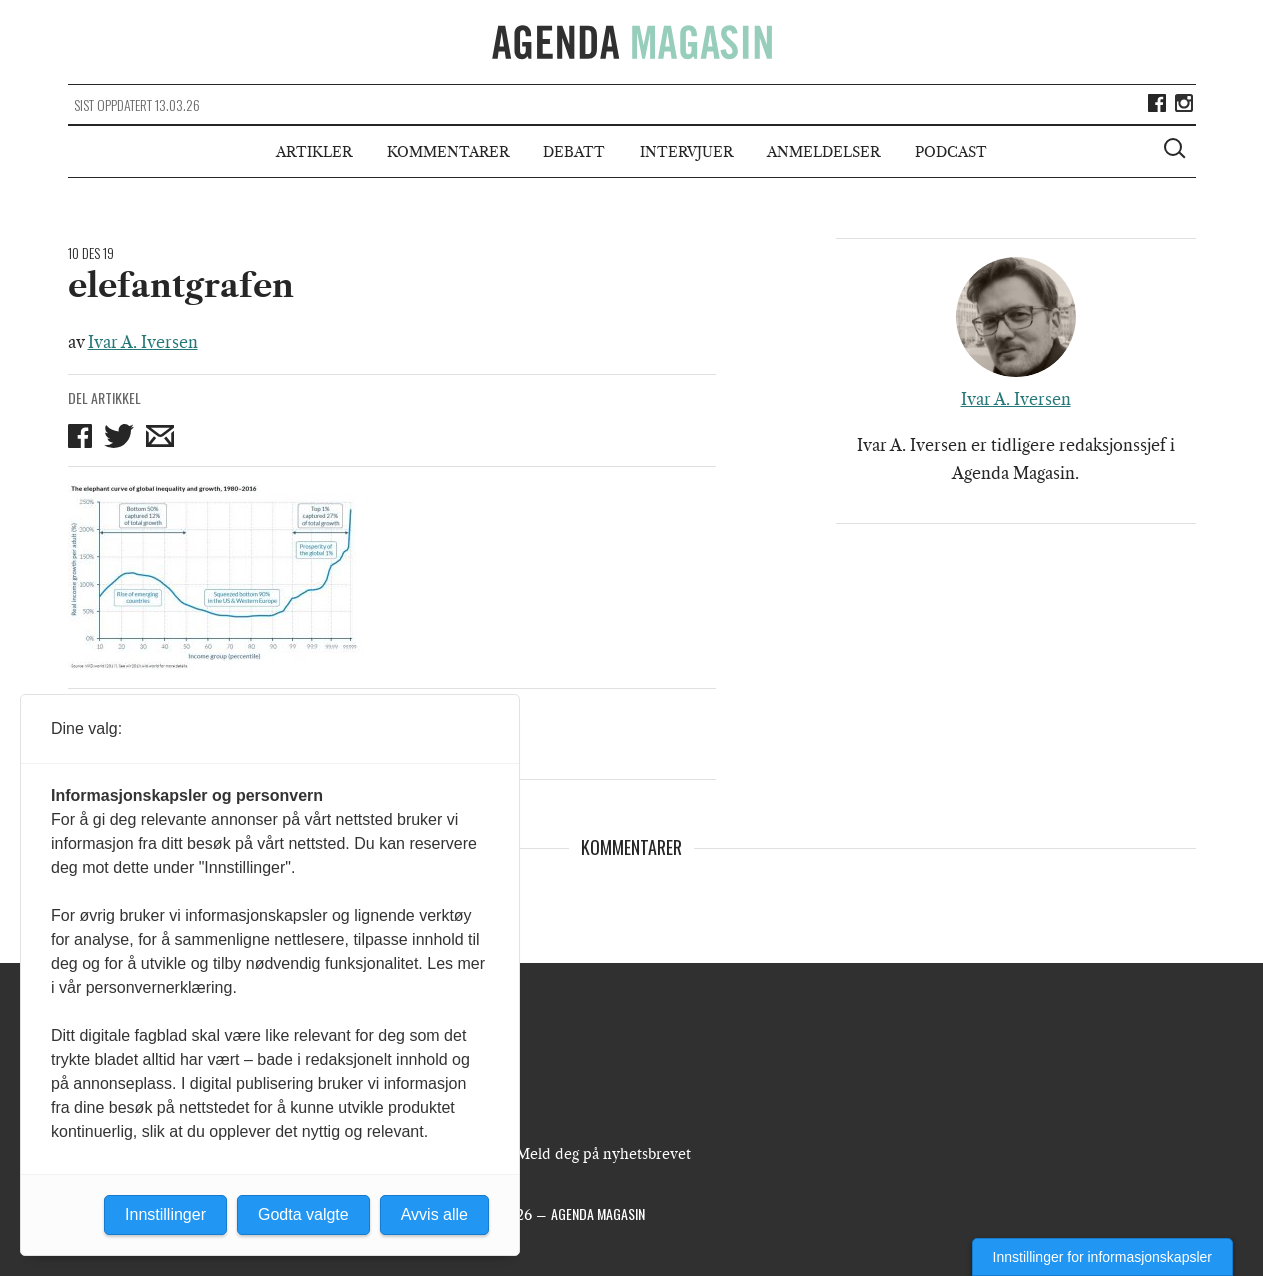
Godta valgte (303, 1214)
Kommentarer (448, 152)
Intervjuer (686, 152)
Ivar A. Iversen (143, 342)
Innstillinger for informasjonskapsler (1102, 1257)
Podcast (951, 152)
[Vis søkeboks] (1177, 151)
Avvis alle (434, 1214)
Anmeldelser (823, 152)
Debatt (574, 152)
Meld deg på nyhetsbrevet (603, 1154)
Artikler (314, 152)
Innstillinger (165, 1214)
